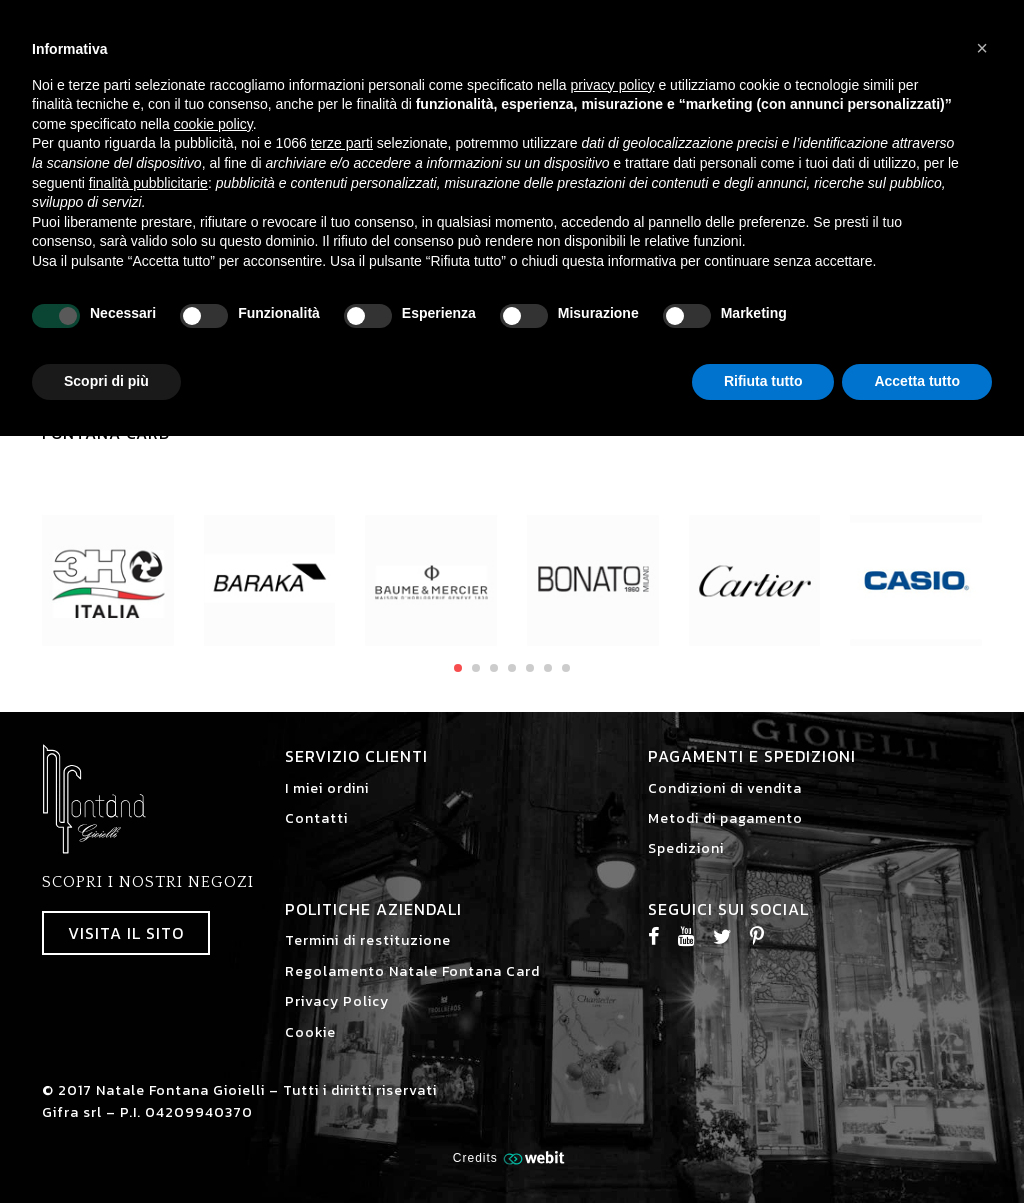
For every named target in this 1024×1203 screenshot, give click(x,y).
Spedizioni (686, 848)
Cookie (310, 1032)
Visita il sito (126, 933)
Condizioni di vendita (725, 788)
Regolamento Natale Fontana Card (412, 971)
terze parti (342, 143)
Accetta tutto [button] (917, 381)
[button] (982, 48)
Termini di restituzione (368, 940)
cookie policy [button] (213, 124)
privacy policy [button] (613, 85)
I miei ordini (327, 788)
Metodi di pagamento (725, 818)
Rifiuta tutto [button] (763, 381)
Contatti (316, 818)
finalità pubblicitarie (148, 183)
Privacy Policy (337, 1001)
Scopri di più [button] (106, 381)
